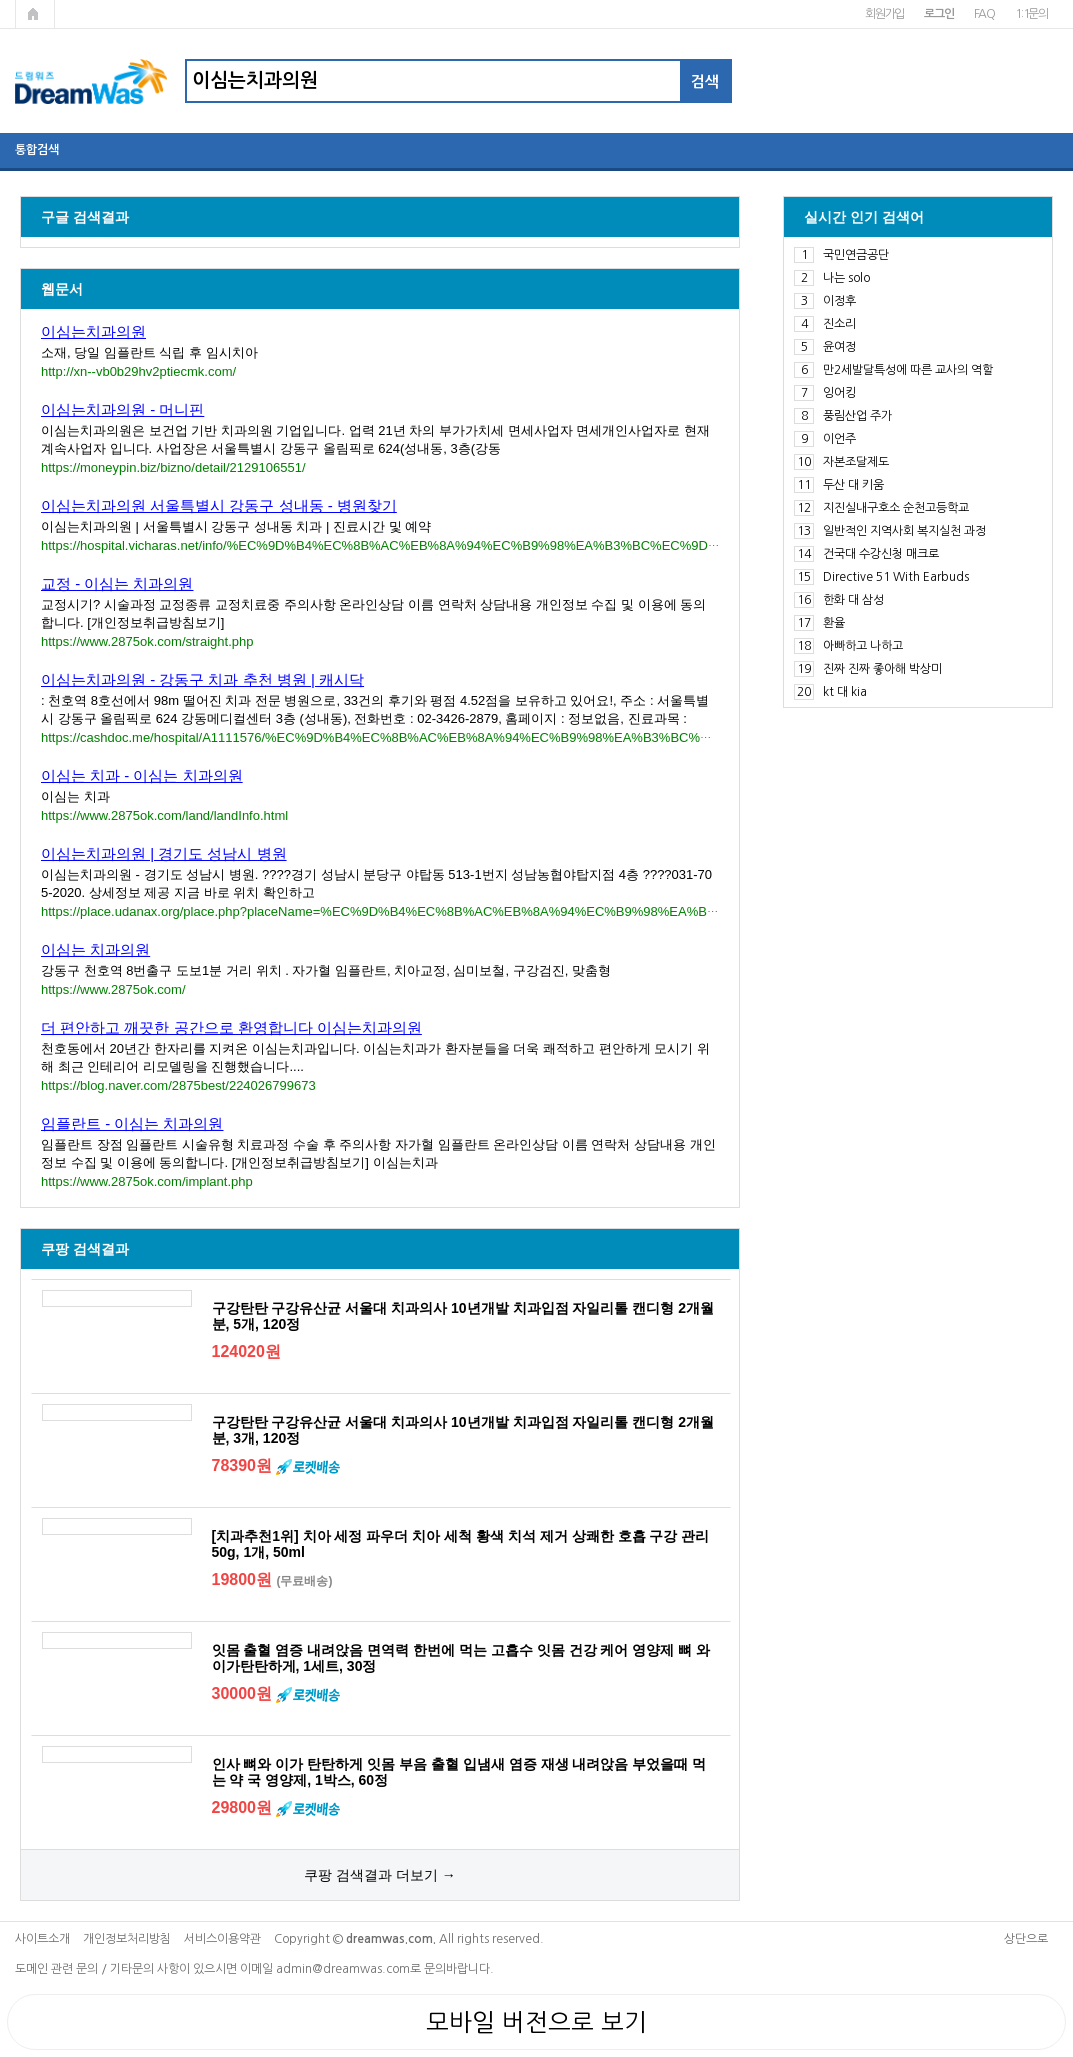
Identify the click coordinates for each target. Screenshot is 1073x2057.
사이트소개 (42, 1939)
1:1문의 (1031, 14)
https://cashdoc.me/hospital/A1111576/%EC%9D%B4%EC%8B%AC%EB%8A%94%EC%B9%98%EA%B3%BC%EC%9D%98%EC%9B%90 (448, 737)
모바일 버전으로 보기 (536, 2022)
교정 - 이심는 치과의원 (117, 583)
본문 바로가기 (0, 0)
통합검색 (37, 150)
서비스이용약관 (222, 1939)
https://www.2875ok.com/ (113, 989)
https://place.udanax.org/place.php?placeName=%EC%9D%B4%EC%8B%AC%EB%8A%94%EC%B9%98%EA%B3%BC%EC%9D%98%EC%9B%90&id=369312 (510, 911)
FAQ (984, 14)
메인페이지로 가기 (35, 14)
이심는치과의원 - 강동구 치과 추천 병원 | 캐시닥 (202, 679)
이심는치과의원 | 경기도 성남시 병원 (164, 853)
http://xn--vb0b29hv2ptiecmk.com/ (138, 371)
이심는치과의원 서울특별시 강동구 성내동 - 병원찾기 (219, 505)
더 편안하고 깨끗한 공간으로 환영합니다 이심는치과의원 (231, 1027)
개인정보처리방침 (127, 1939)
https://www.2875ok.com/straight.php (147, 641)
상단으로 (1026, 1939)
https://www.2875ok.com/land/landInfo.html (164, 815)
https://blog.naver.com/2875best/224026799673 (178, 1085)
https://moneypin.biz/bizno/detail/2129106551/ (173, 467)
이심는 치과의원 (95, 949)
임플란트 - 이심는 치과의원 (132, 1123)
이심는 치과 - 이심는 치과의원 (142, 775)
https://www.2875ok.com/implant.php (147, 1181)
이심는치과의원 (93, 331)
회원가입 (884, 14)
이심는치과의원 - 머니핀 (122, 409)
